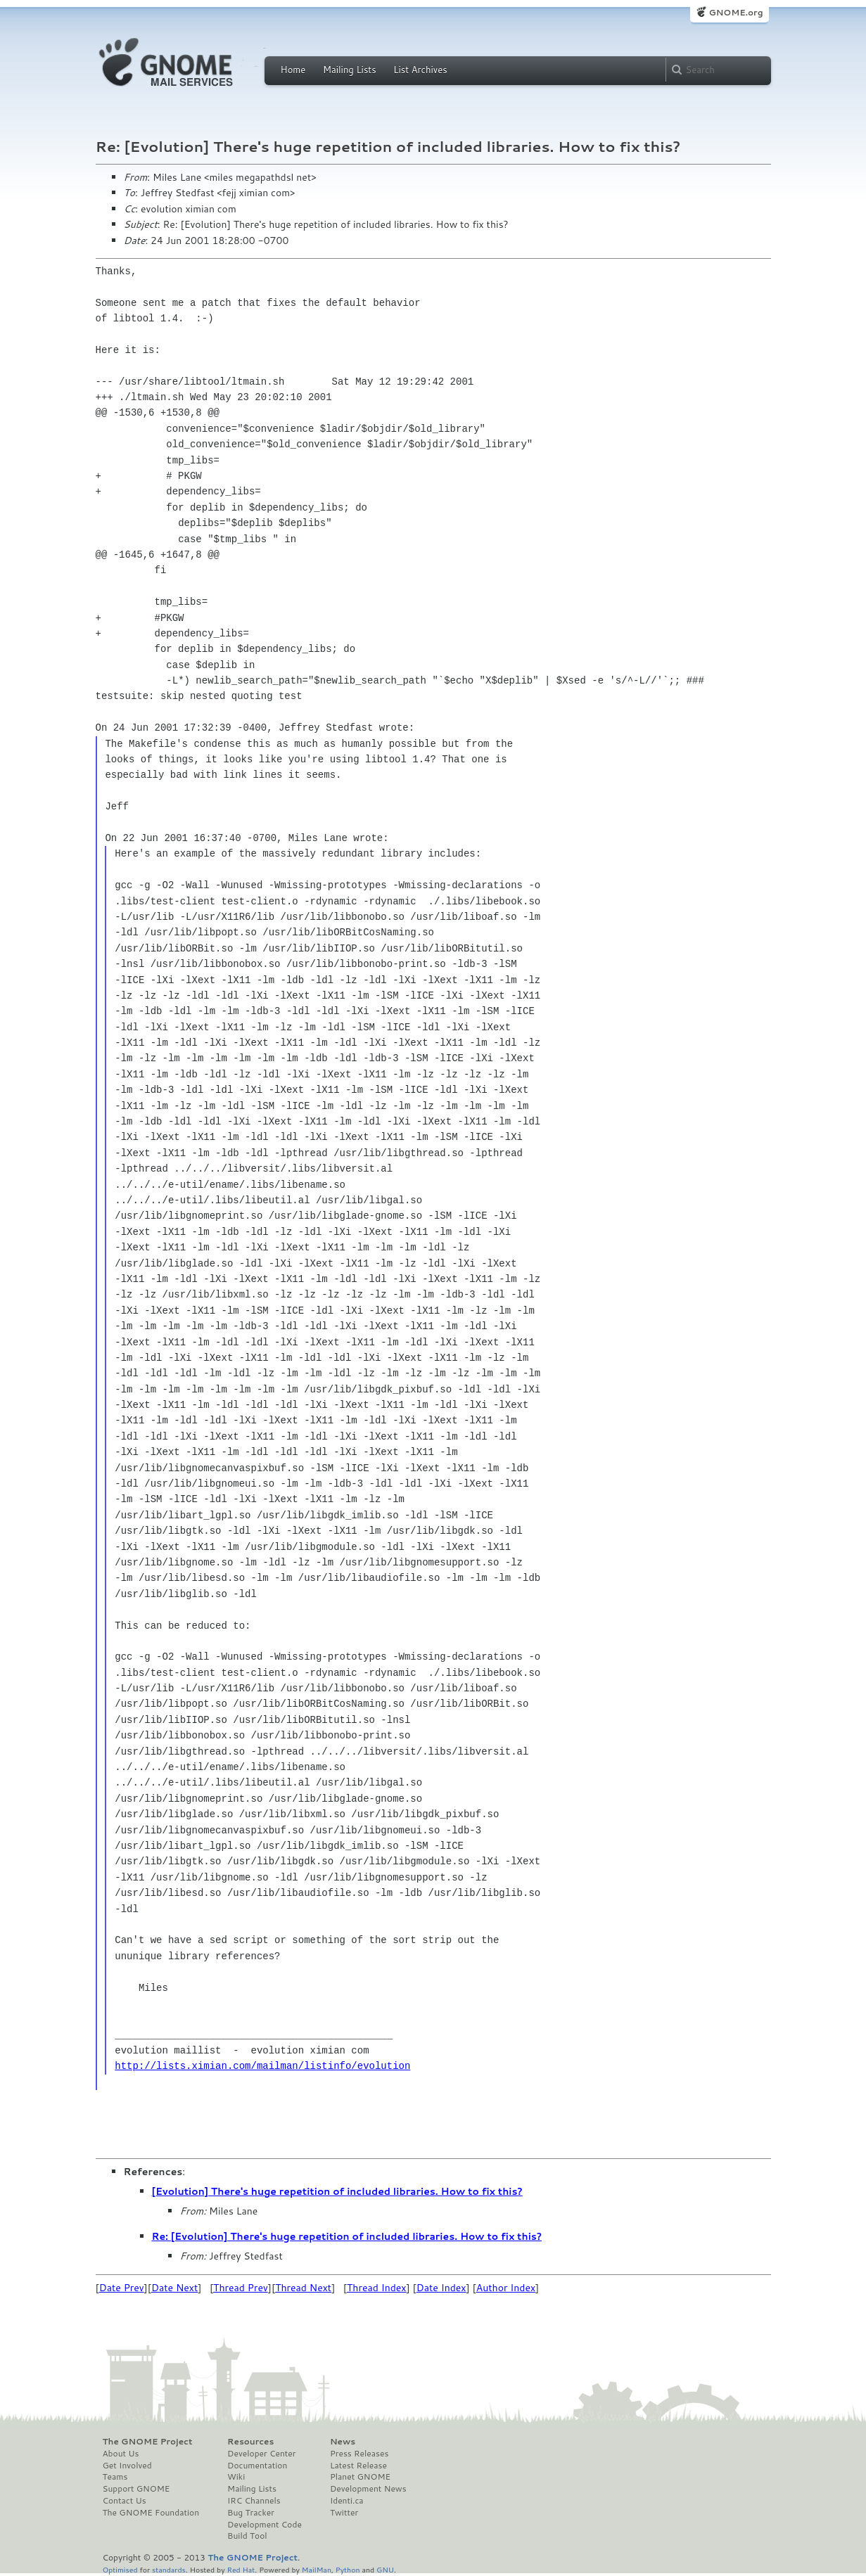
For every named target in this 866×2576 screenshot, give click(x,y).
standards (169, 2569)
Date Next (174, 2288)
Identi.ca (347, 2500)
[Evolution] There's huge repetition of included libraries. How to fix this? (337, 2191)
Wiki (236, 2476)
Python (348, 2569)
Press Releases (359, 2453)
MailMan (316, 2569)
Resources (250, 2441)
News (342, 2441)
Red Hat (241, 2569)
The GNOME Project (148, 2441)
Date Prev (121, 2288)
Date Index (441, 2288)
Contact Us (124, 2500)
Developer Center (261, 2453)
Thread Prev (240, 2288)
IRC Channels (254, 2500)
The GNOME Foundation (151, 2512)
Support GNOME (136, 2488)
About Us (121, 2453)
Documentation (257, 2465)
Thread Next (303, 2288)
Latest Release (358, 2465)
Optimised (120, 2569)
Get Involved (127, 2465)
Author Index (505, 2288)
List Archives (420, 69)
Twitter (344, 2512)
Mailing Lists (349, 69)
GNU (385, 2569)
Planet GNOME (360, 2476)
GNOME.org (735, 12)
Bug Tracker (250, 2512)
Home (293, 69)
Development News (368, 2488)
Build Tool (247, 2536)
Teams (115, 2476)
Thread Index (377, 2288)
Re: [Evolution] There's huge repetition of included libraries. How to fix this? (347, 2236)
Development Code (264, 2524)
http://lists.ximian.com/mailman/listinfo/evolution (262, 2065)
